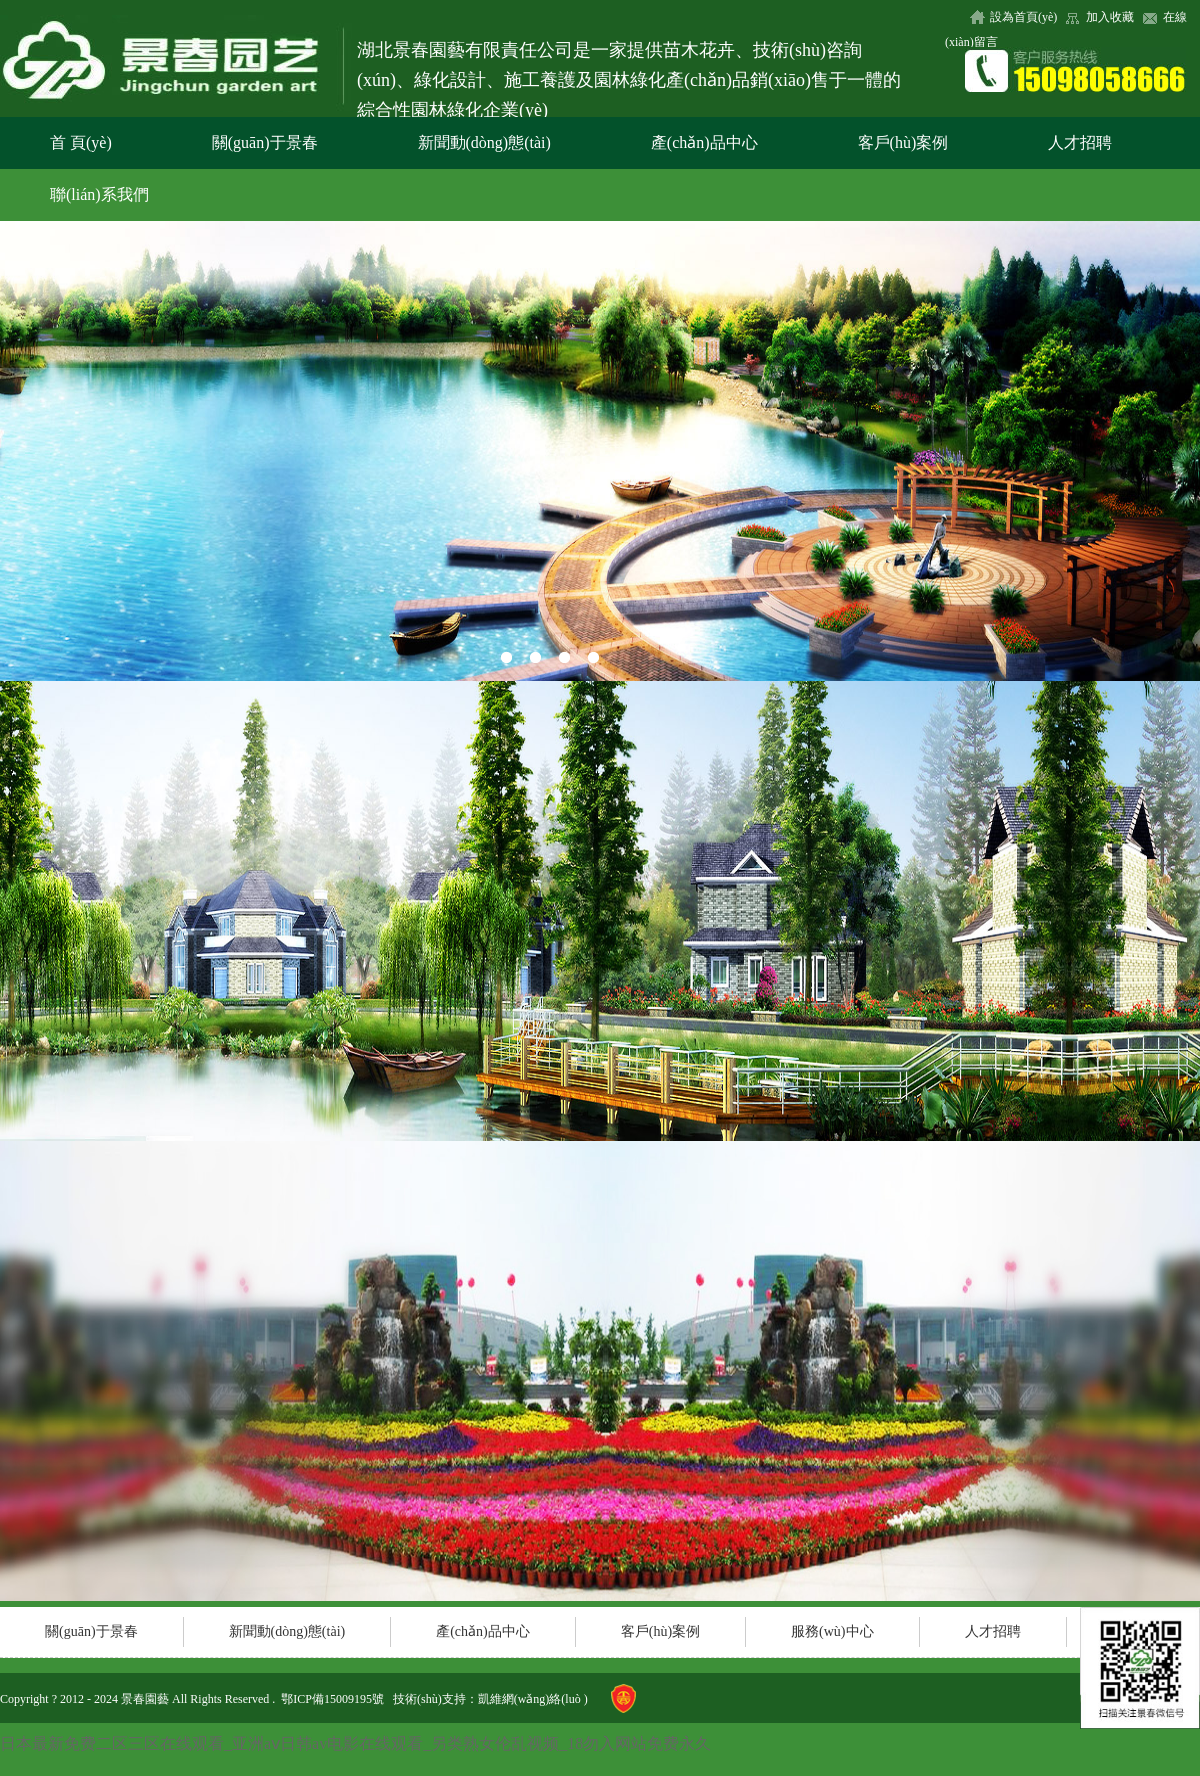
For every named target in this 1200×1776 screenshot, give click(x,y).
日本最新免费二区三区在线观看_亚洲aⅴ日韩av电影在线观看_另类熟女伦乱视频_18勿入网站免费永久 (355, 1743)
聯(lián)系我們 (99, 194)
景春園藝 (145, 1699)
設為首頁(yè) (1023, 17)
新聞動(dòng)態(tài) (484, 142)
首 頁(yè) (81, 142)
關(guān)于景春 (265, 142)
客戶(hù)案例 (903, 142)
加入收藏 (1110, 17)
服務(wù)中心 (832, 1631)
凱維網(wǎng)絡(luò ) (533, 1699)
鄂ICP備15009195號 (332, 1699)
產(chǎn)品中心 (704, 142)
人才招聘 (1080, 142)
